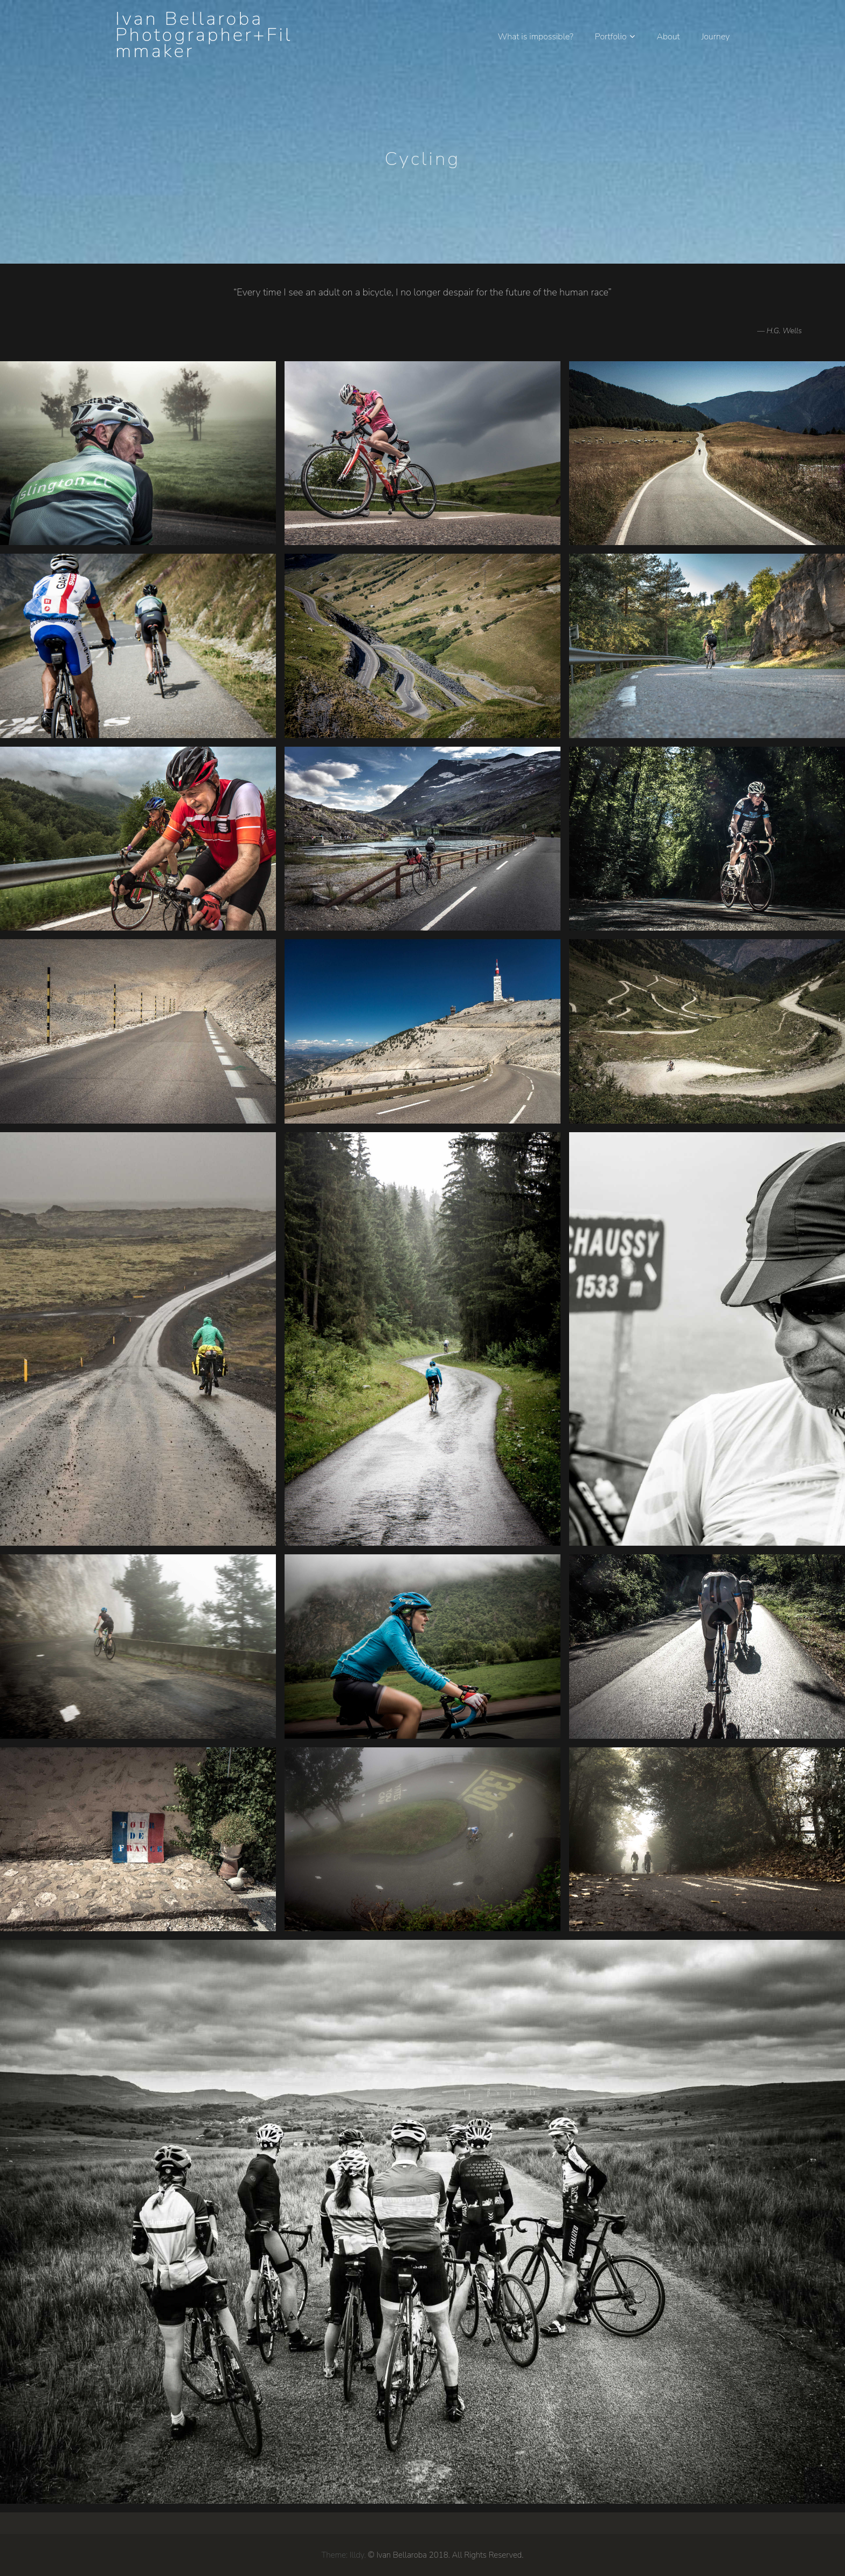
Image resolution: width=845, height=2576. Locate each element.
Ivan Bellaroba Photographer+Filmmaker (203, 35)
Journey (715, 37)
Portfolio (611, 37)
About (668, 37)
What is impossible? (535, 37)
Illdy (357, 2555)
